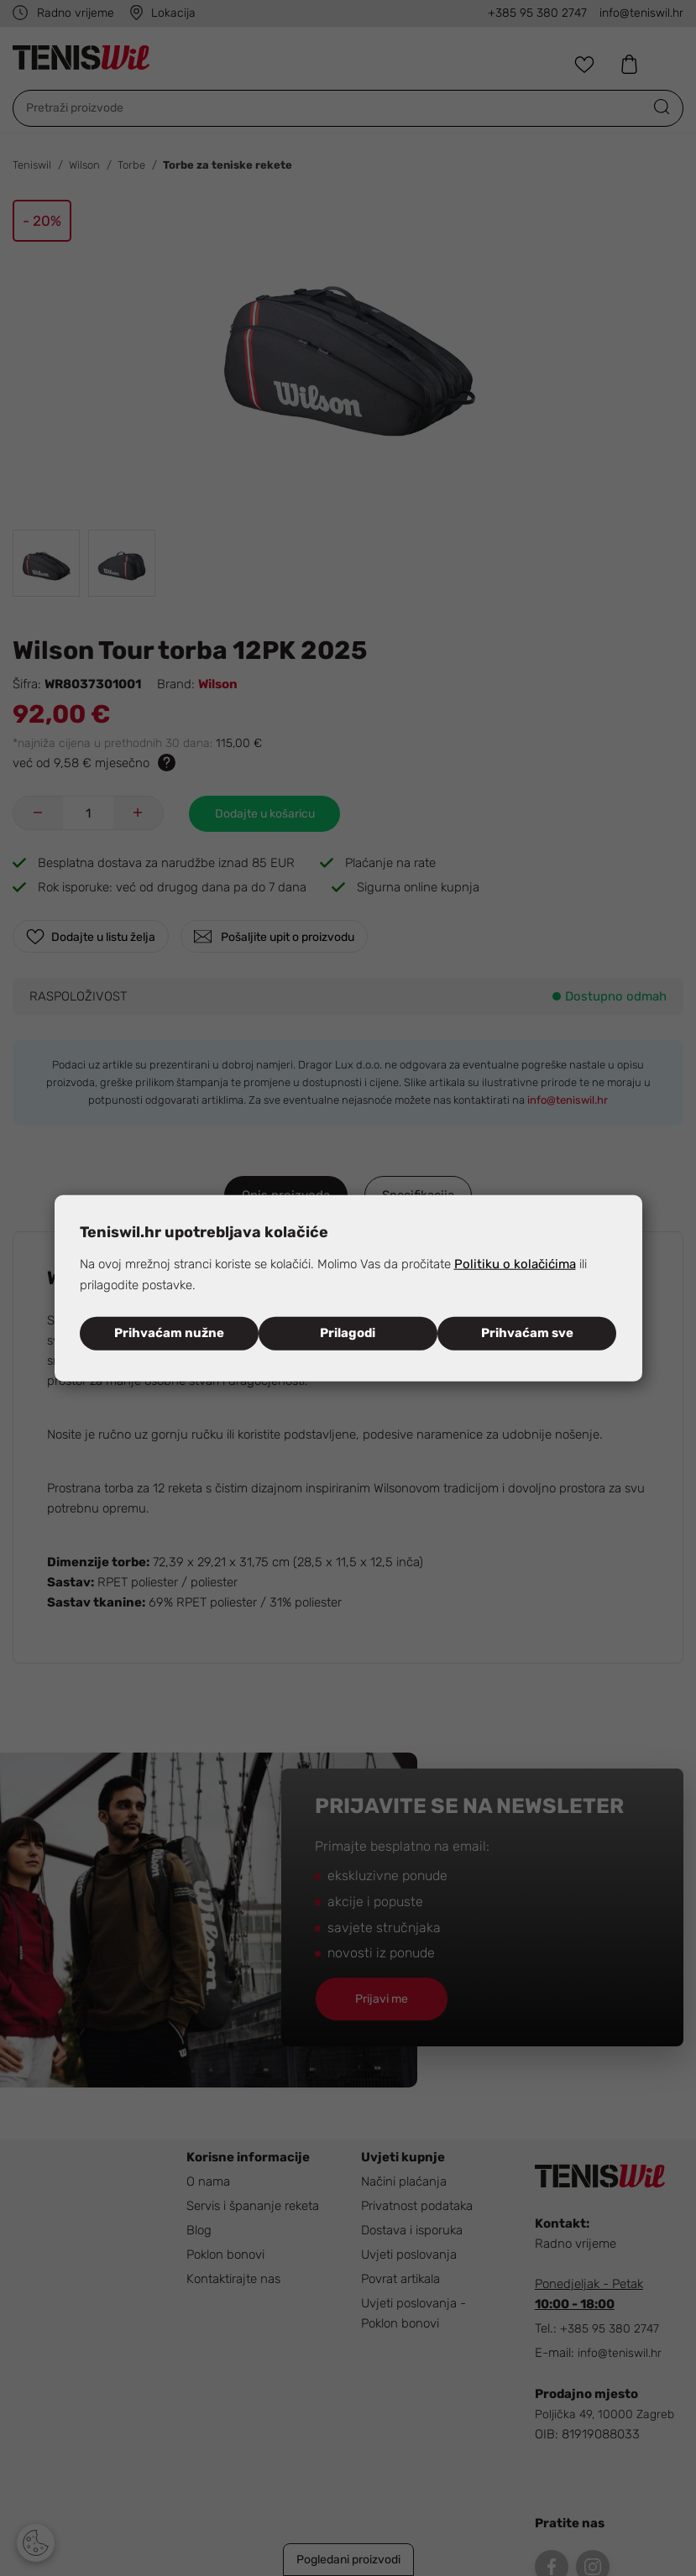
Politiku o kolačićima (515, 1264)
